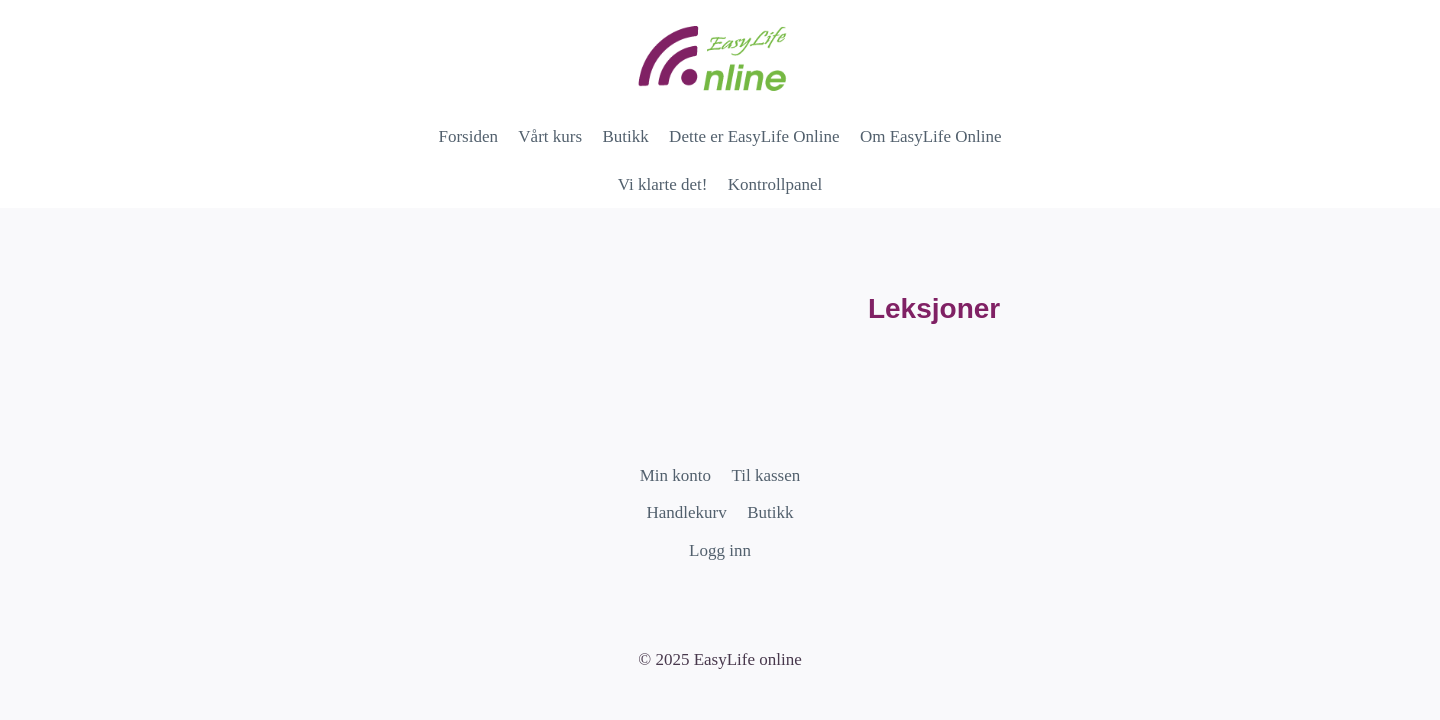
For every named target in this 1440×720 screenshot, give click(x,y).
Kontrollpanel (775, 184)
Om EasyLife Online (931, 136)
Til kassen (765, 475)
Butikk (625, 136)
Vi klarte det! (663, 184)
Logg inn (720, 550)
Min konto (675, 475)
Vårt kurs (550, 136)
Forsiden (468, 136)
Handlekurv (687, 512)
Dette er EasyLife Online (754, 136)
